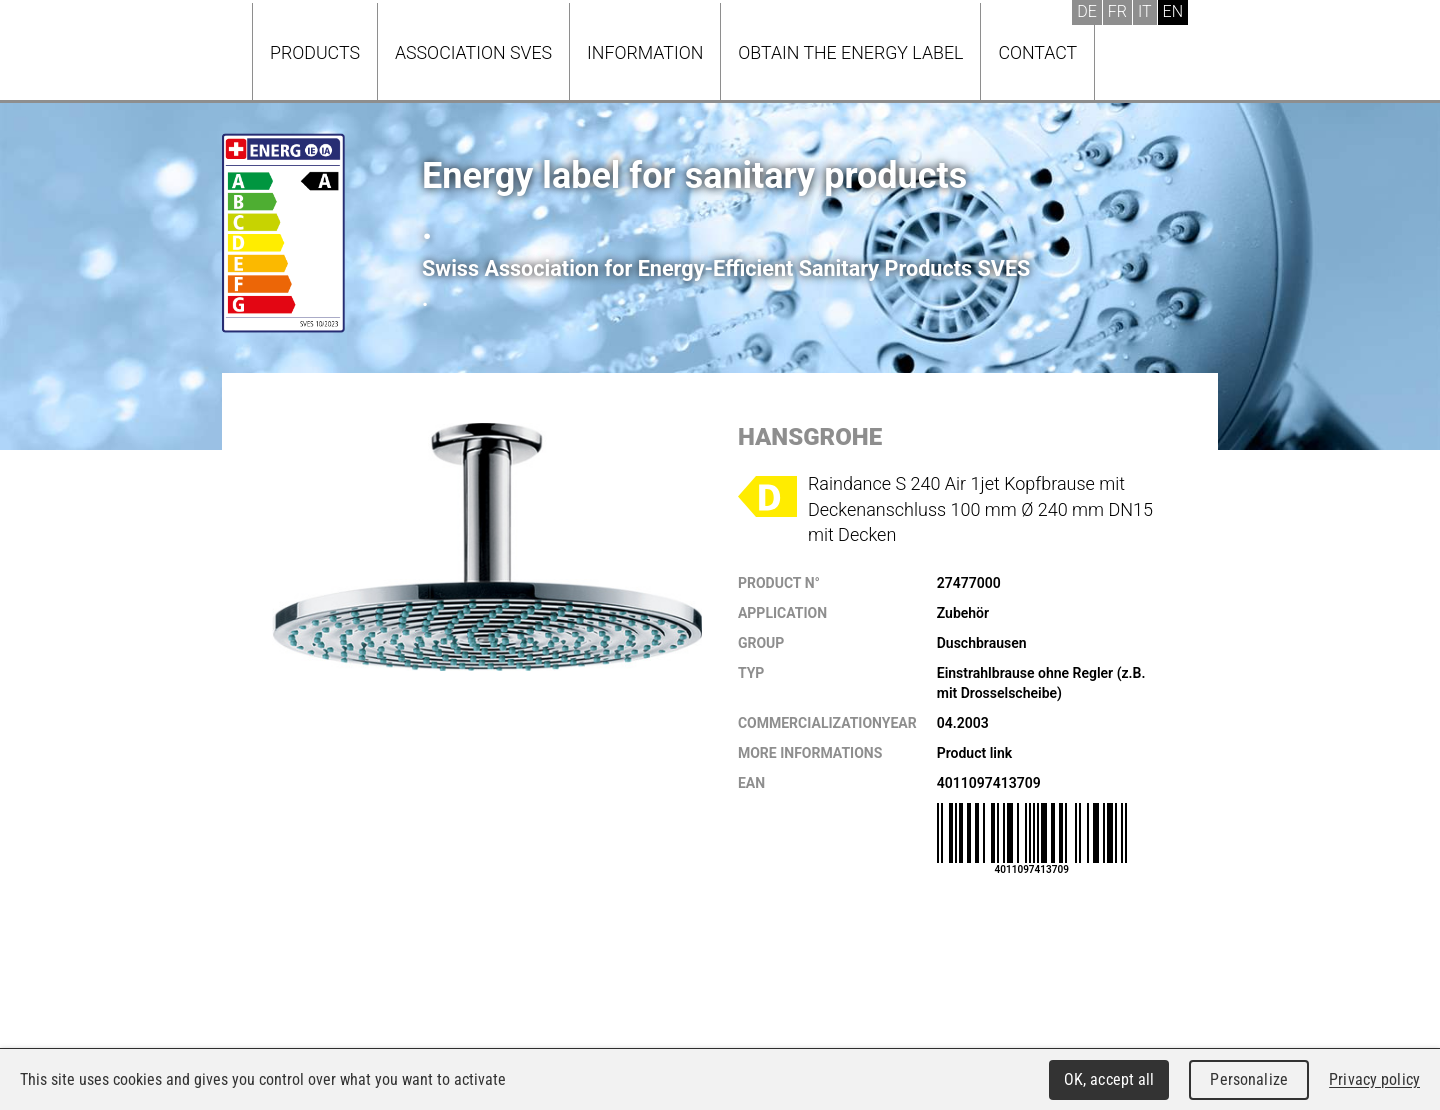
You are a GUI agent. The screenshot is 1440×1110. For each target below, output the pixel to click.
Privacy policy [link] (1374, 1079)
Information (645, 52)
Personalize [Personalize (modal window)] (1248, 1079)
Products (315, 52)
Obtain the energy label (850, 52)
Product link (974, 753)
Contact (1037, 52)
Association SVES (473, 52)
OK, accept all (1109, 1079)
